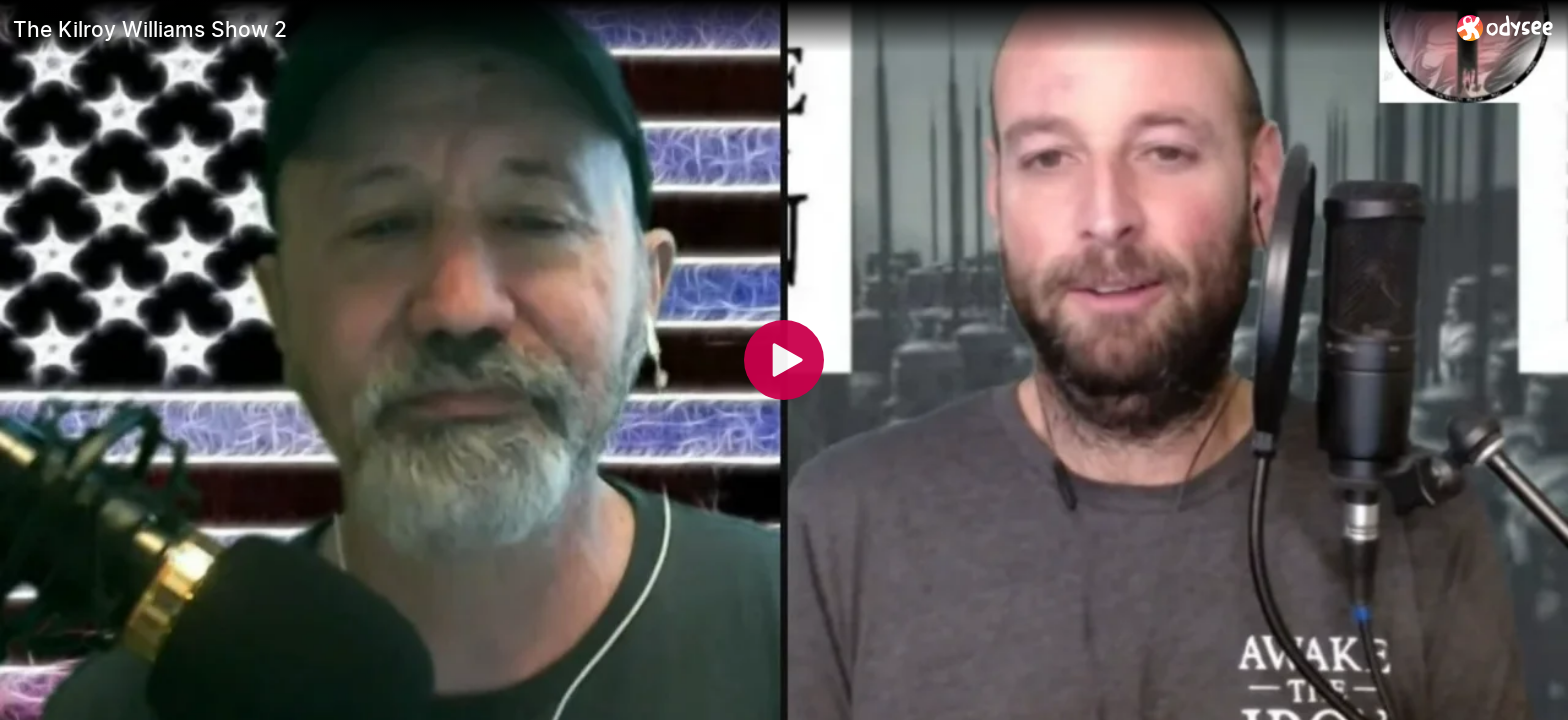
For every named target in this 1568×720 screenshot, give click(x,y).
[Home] (1505, 27)
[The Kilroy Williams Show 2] (727, 29)
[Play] (784, 360)
